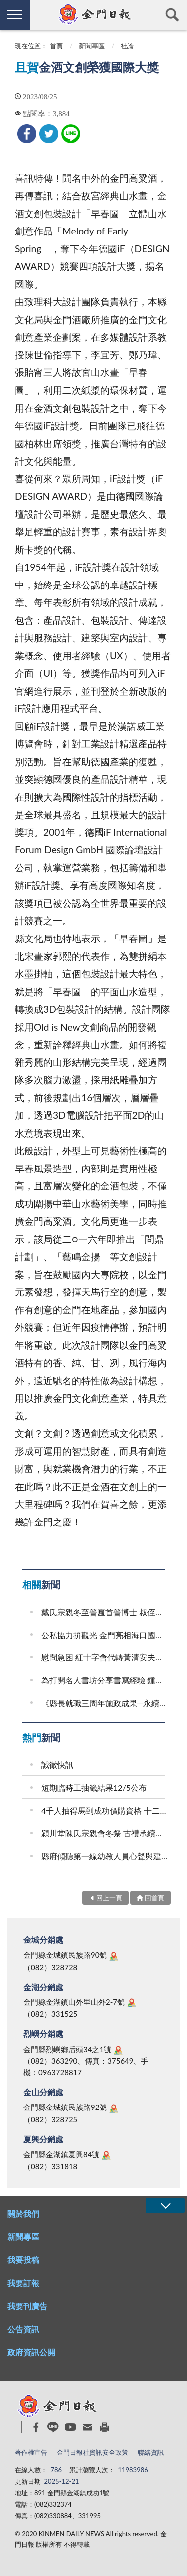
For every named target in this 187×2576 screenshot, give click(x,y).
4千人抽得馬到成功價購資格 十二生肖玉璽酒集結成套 (104, 1810)
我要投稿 (23, 2259)
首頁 (56, 46)
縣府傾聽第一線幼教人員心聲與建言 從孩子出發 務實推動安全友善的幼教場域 (104, 1856)
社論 (127, 46)
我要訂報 (23, 2283)
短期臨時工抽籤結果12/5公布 (94, 1787)
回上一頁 (109, 1898)
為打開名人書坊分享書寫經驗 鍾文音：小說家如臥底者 (104, 1680)
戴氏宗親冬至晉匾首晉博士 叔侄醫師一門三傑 (104, 1612)
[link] (26, 133)
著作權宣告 (31, 2452)
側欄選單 (14, 14)
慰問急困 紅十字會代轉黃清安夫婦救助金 (104, 1657)
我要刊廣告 (27, 2306)
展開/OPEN (165, 2205)
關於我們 (23, 2213)
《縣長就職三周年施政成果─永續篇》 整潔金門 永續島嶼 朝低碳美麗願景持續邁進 (104, 1703)
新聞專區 (92, 46)
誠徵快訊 (57, 1764)
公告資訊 (23, 2329)
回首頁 (154, 1898)
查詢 (172, 15)
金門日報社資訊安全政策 (92, 2452)
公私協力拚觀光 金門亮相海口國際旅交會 (104, 1634)
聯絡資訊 (151, 2452)
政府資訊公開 (31, 2352)
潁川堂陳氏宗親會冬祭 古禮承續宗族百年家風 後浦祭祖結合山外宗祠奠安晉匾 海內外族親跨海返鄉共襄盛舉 (104, 1833)
